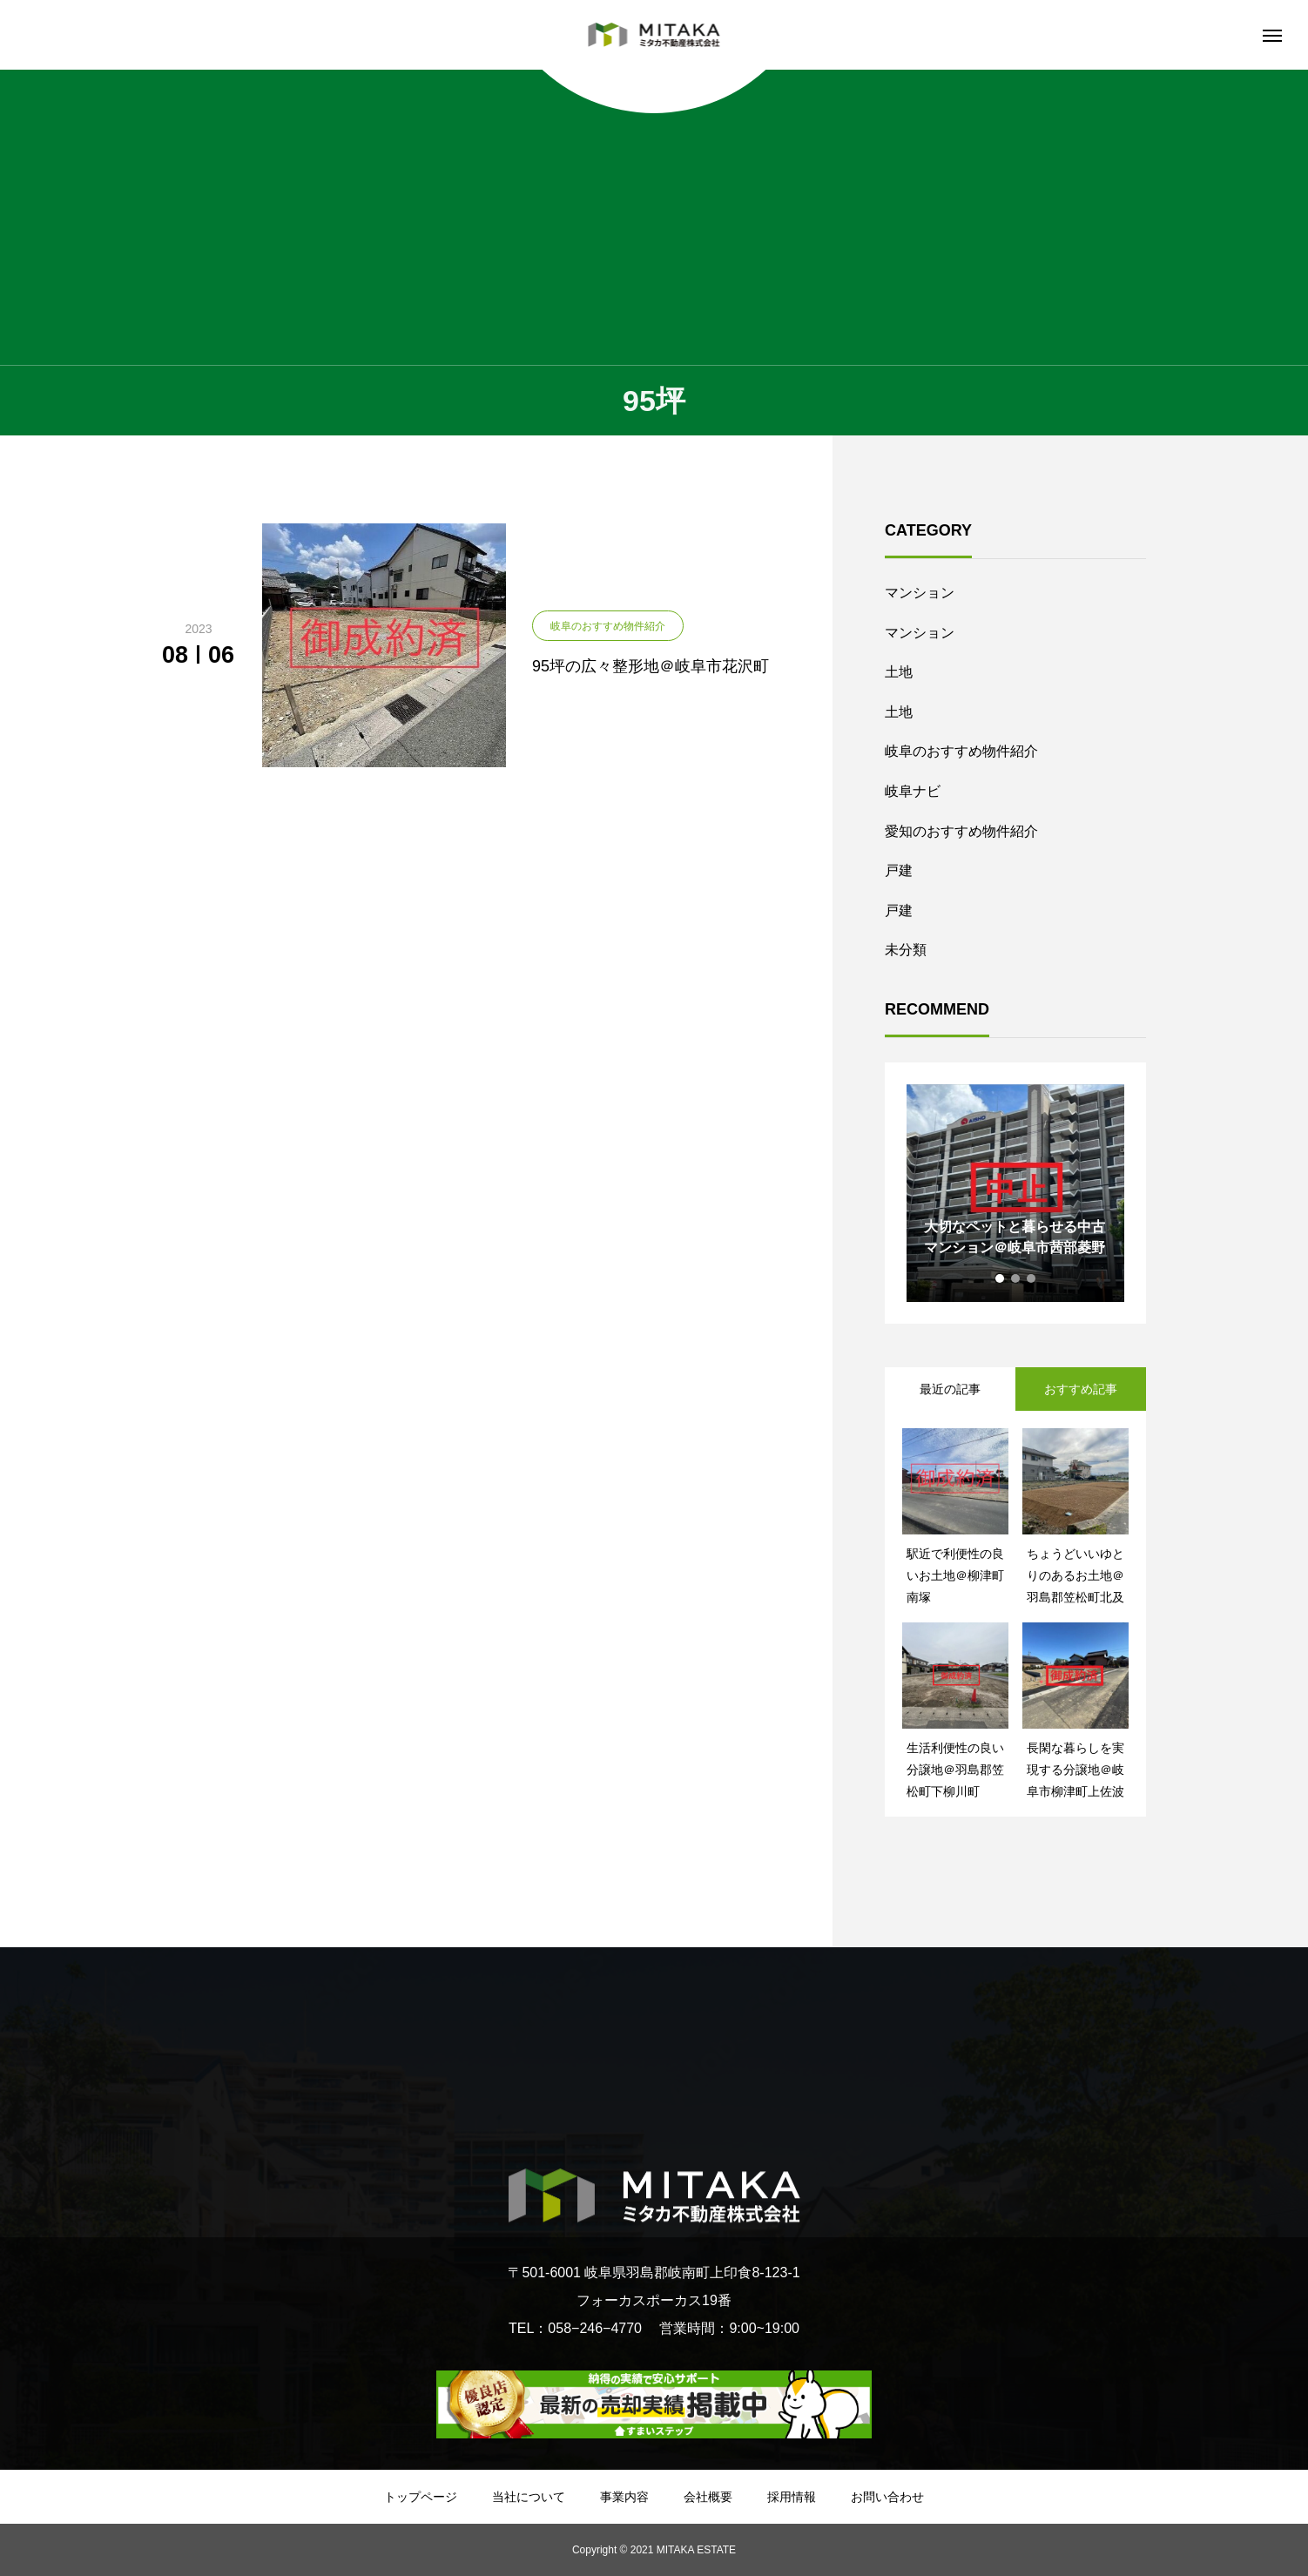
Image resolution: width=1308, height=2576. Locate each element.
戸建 (899, 870)
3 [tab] (1032, 1278)
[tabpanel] (1015, 1193)
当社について (528, 2497)
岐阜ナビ (913, 791)
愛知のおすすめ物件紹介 (961, 831)
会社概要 (708, 2497)
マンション (919, 592)
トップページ (420, 2497)
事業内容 (624, 2497)
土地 (899, 671)
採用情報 (791, 2497)
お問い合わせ (887, 2497)
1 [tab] (1000, 1278)
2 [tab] (1016, 1278)
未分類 (906, 949)
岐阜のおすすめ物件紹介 (961, 751)
